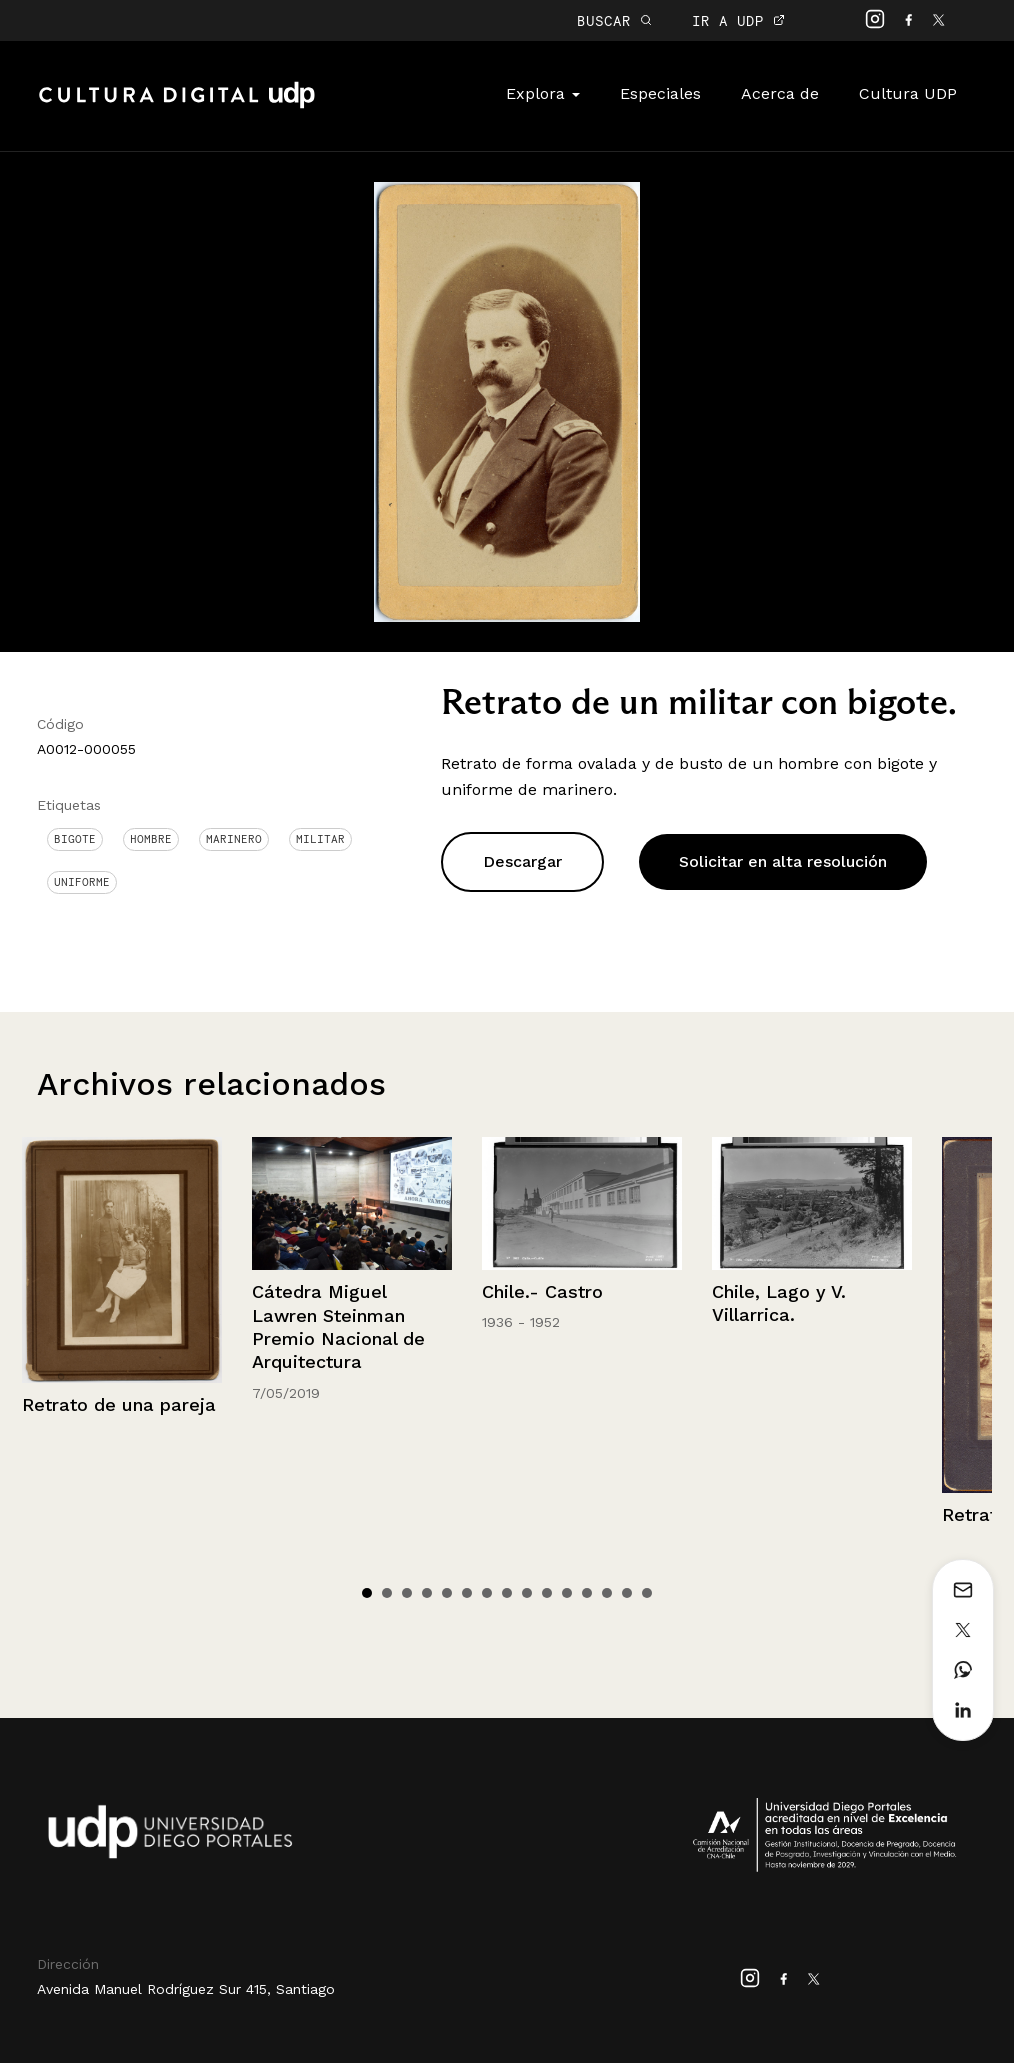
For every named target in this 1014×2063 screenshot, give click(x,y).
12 (587, 1593)
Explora (543, 93)
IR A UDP (738, 20)
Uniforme (82, 882)
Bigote (75, 839)
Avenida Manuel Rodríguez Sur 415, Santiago (186, 1989)
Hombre (151, 839)
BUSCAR (614, 20)
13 (607, 1593)
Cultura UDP (908, 93)
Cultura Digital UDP (177, 106)
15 (647, 1593)
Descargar (522, 861)
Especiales (660, 93)
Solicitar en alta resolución (783, 861)
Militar (320, 839)
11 (567, 1593)
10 (547, 1593)
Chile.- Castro (542, 1291)
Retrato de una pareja (119, 1404)
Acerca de (780, 93)
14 (627, 1593)
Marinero (234, 839)
